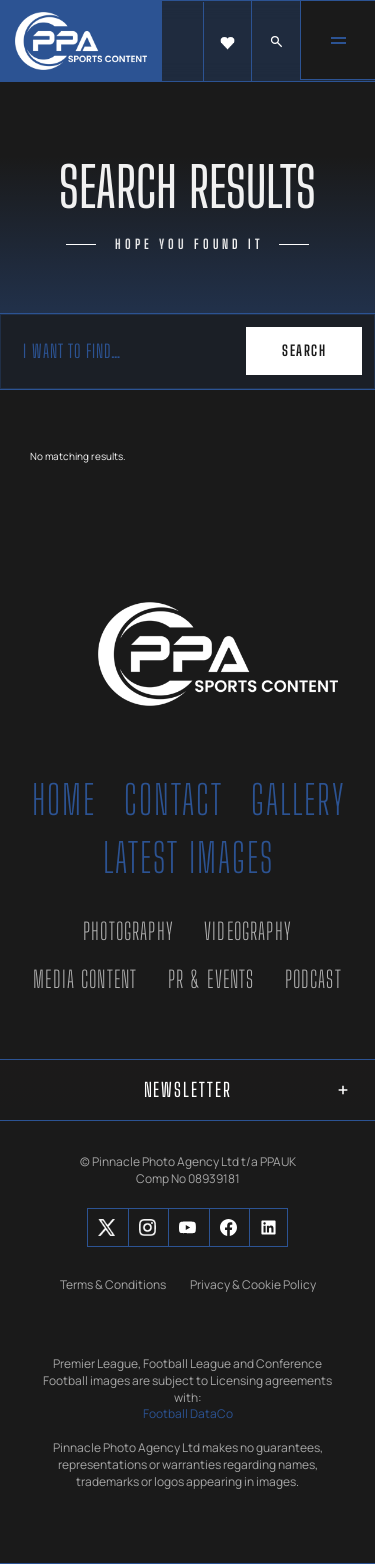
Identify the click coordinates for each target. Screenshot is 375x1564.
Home (64, 800)
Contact (173, 800)
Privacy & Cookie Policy (253, 1284)
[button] (227, 42)
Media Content (85, 979)
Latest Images (188, 858)
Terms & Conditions (113, 1284)
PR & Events (211, 979)
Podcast (313, 979)
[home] (81, 41)
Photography (128, 931)
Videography (248, 931)
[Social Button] (106, 1227)
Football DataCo (188, 1414)
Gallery (298, 800)
